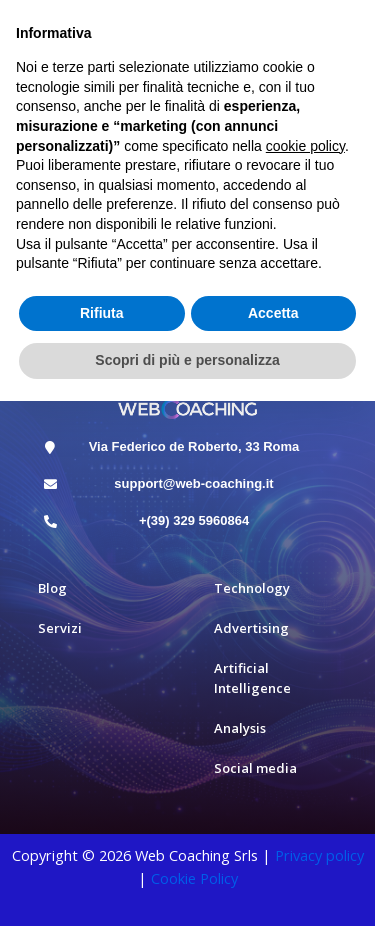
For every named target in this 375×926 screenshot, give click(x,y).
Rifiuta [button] (102, 313)
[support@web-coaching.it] (50, 484)
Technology (252, 588)
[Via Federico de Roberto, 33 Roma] (50, 447)
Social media (255, 768)
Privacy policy (319, 855)
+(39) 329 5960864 (194, 520)
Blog (52, 588)
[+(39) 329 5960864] (50, 521)
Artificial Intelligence (252, 678)
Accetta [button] (273, 313)
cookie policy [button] (305, 146)
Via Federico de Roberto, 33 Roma (194, 446)
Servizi (60, 628)
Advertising (251, 628)
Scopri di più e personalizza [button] (187, 360)
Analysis (240, 728)
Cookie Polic (191, 878)
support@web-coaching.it (193, 483)
